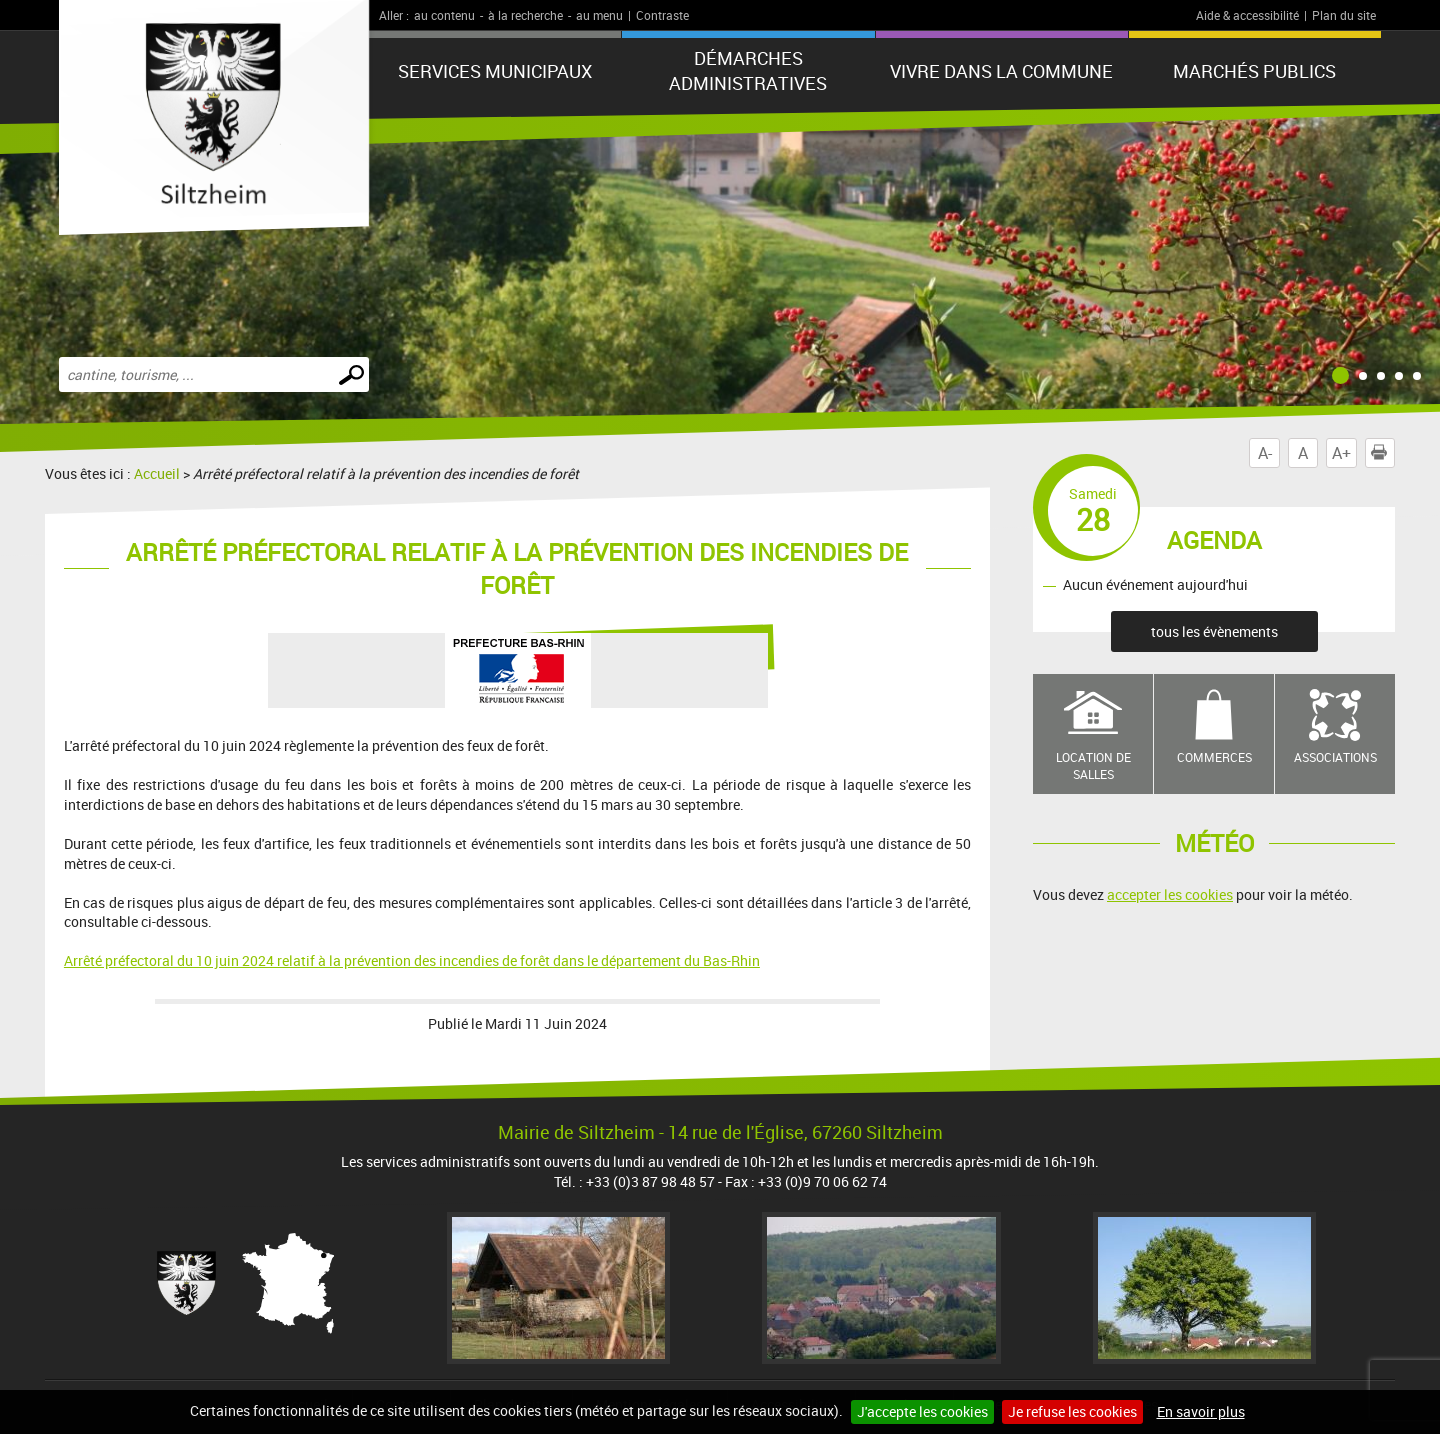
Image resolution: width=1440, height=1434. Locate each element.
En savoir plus (1201, 1411)
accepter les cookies (1170, 894)
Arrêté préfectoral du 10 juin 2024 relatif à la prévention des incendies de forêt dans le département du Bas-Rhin (412, 960)
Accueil (157, 473)
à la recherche (525, 15)
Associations (1335, 757)
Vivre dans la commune (1001, 71)
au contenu (444, 15)
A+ (1341, 453)
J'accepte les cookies (922, 1411)
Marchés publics (1254, 71)
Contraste (662, 15)
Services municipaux (495, 71)
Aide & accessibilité (1247, 15)
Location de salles (1093, 765)
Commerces (1214, 757)
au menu (599, 15)
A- (1265, 453)
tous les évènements (1214, 631)
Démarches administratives (748, 70)
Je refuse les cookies (1072, 1411)
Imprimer (1383, 453)
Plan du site (1344, 15)
